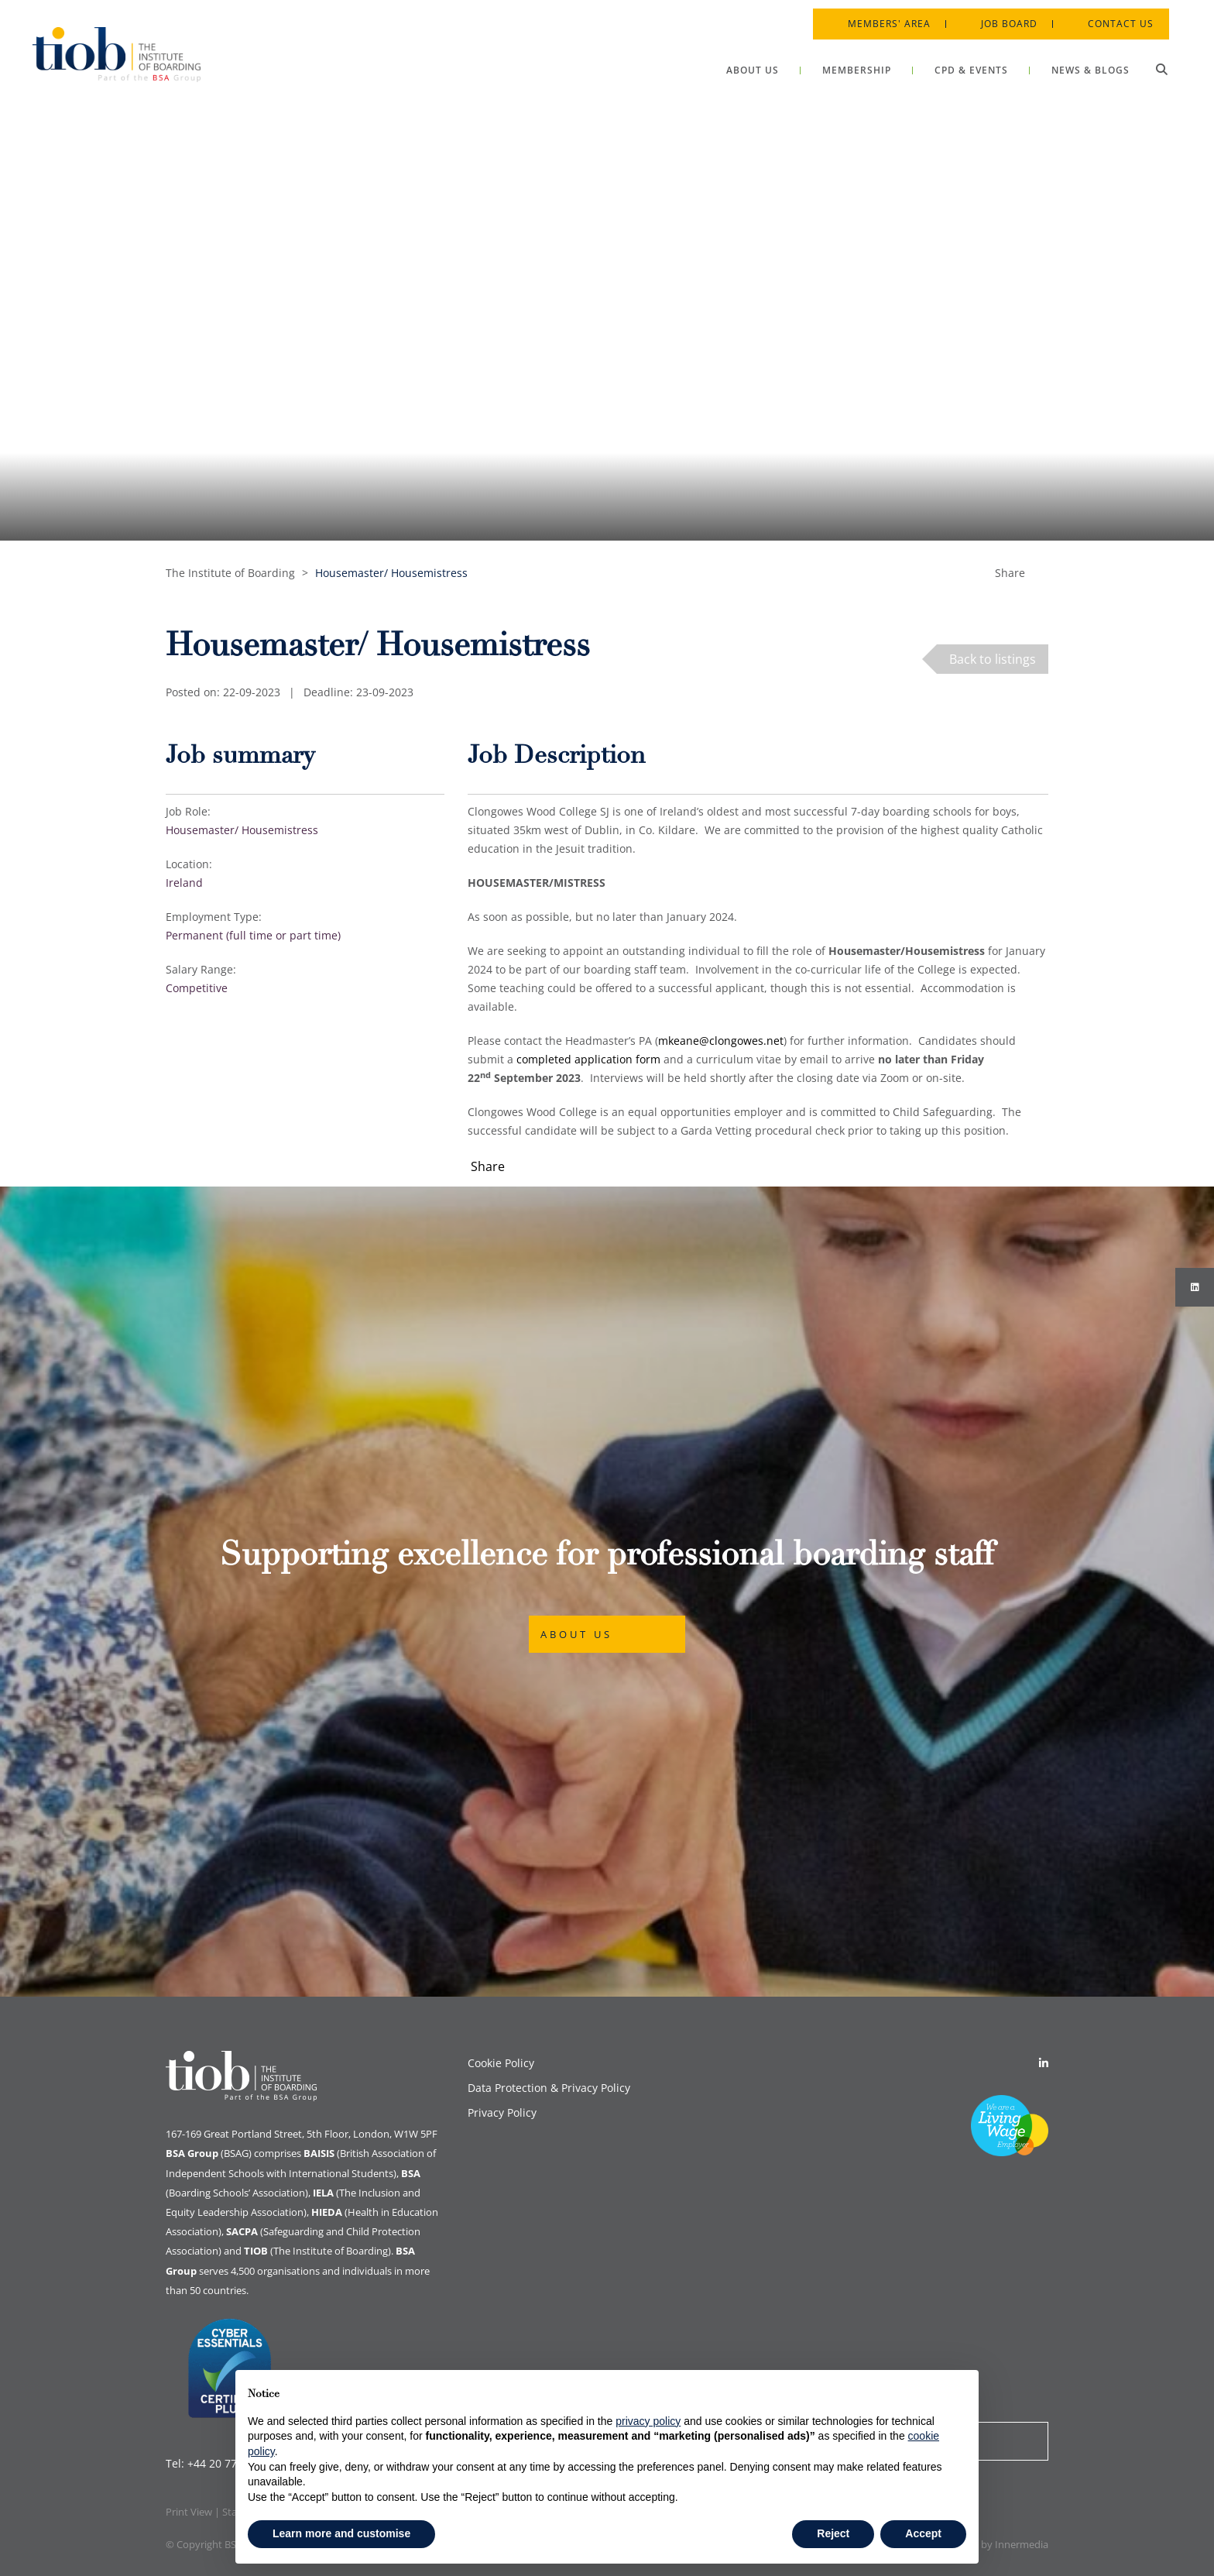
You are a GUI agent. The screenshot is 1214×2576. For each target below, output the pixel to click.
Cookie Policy (501, 2063)
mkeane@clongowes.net (721, 1040)
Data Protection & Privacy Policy (549, 2087)
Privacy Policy (502, 2112)
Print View (189, 2512)
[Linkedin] (1043, 2063)
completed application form (588, 1059)
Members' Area (879, 15)
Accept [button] (923, 2533)
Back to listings (992, 659)
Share (1010, 572)
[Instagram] (1194, 1287)
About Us (576, 1634)
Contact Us (1111, 15)
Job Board (1000, 15)
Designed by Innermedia (992, 2544)
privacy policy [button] (648, 2421)
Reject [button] (833, 2533)
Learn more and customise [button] (341, 2533)
